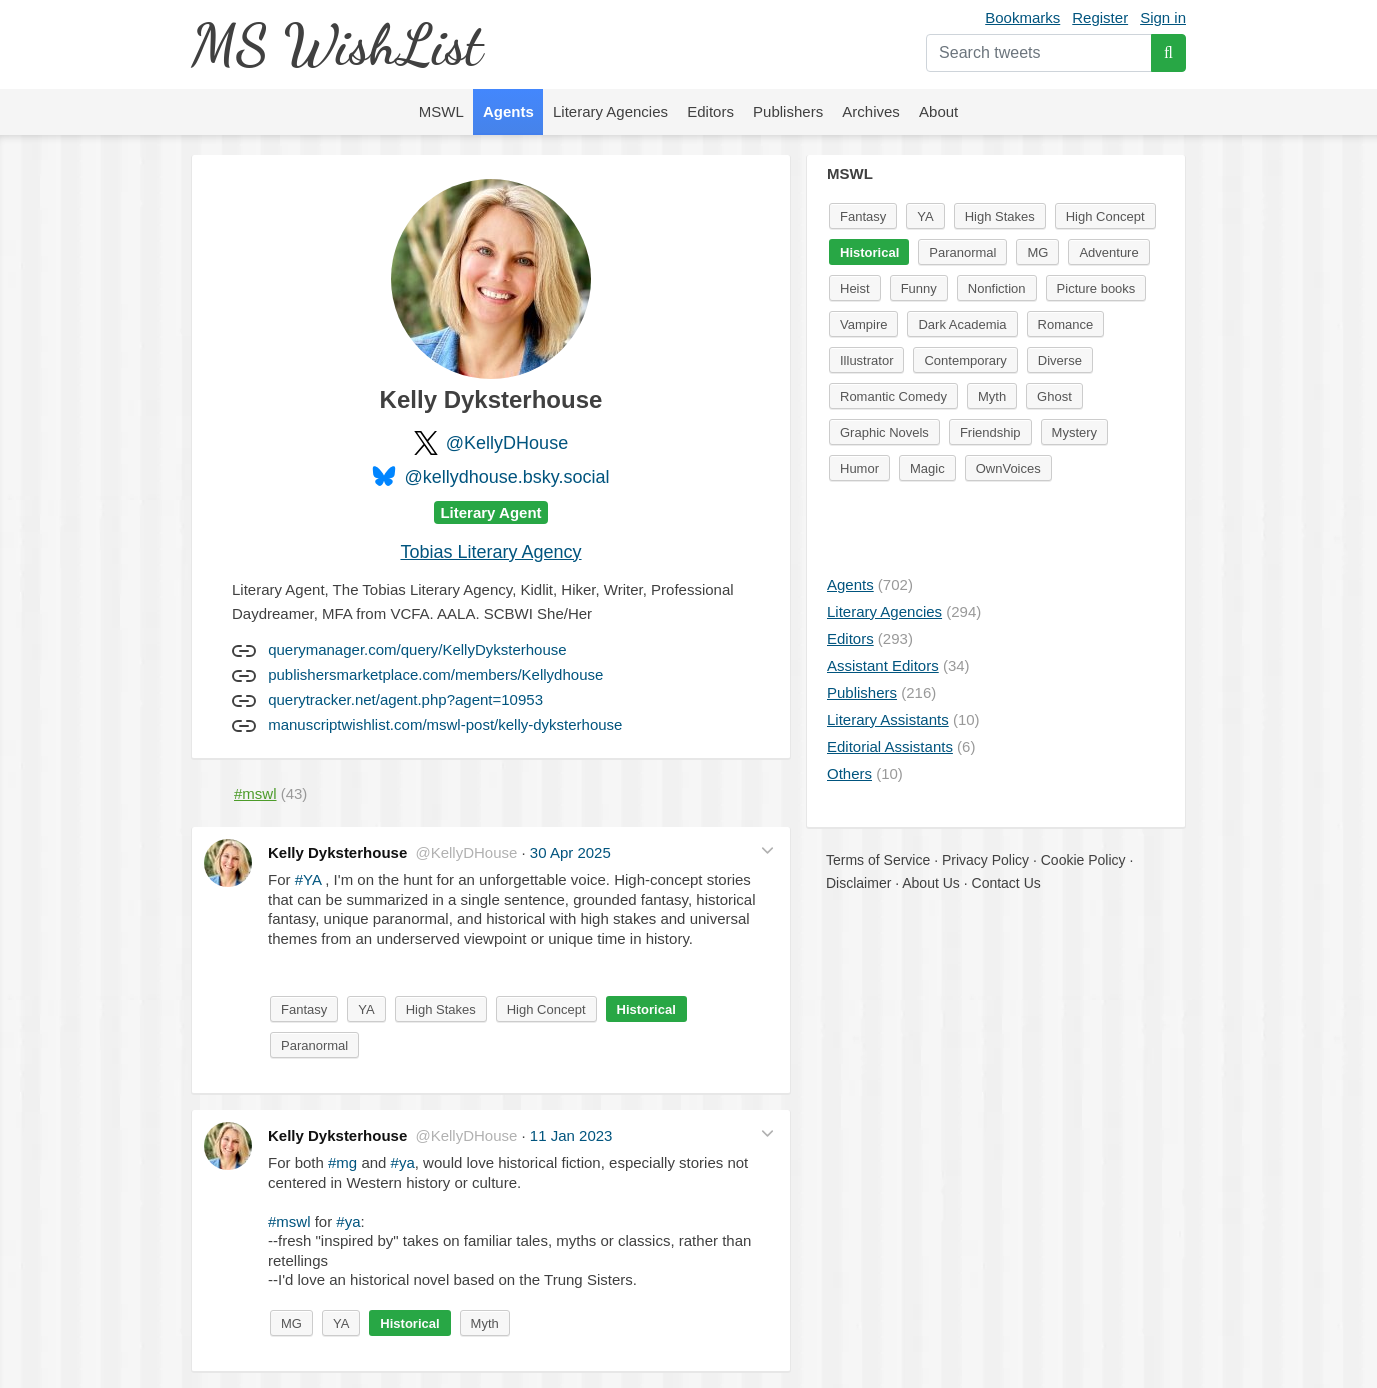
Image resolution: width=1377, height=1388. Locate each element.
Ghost (1054, 396)
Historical (646, 1009)
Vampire (863, 324)
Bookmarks (1022, 17)
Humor (859, 468)
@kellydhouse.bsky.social (506, 477)
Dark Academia (962, 324)
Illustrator (866, 360)
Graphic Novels (884, 432)
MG (291, 1323)
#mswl (289, 1221)
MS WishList (336, 44)
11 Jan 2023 (571, 1135)
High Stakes (441, 1009)
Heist (855, 288)
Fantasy (304, 1009)
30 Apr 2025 (570, 852)
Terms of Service (878, 860)
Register (1100, 17)
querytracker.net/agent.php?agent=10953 (405, 699)
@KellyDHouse (507, 443)
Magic (927, 468)
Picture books (1096, 288)
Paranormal (314, 1045)
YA (366, 1009)
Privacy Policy (985, 860)
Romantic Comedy (893, 396)
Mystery (1075, 432)
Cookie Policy (1083, 860)
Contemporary (965, 360)
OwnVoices (1008, 468)
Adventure (1108, 252)
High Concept (546, 1009)
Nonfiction (997, 288)
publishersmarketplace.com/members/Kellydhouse (435, 674)
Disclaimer (858, 883)
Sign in (1163, 17)
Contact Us (1006, 883)
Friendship (990, 432)
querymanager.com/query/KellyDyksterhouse (417, 649)
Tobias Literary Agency (490, 552)
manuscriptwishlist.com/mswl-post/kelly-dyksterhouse (445, 724)
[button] (767, 850)
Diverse (1060, 360)
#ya (403, 1162)
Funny (919, 288)
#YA (308, 879)
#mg (342, 1162)
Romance (1066, 324)
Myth (485, 1323)
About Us (931, 883)
